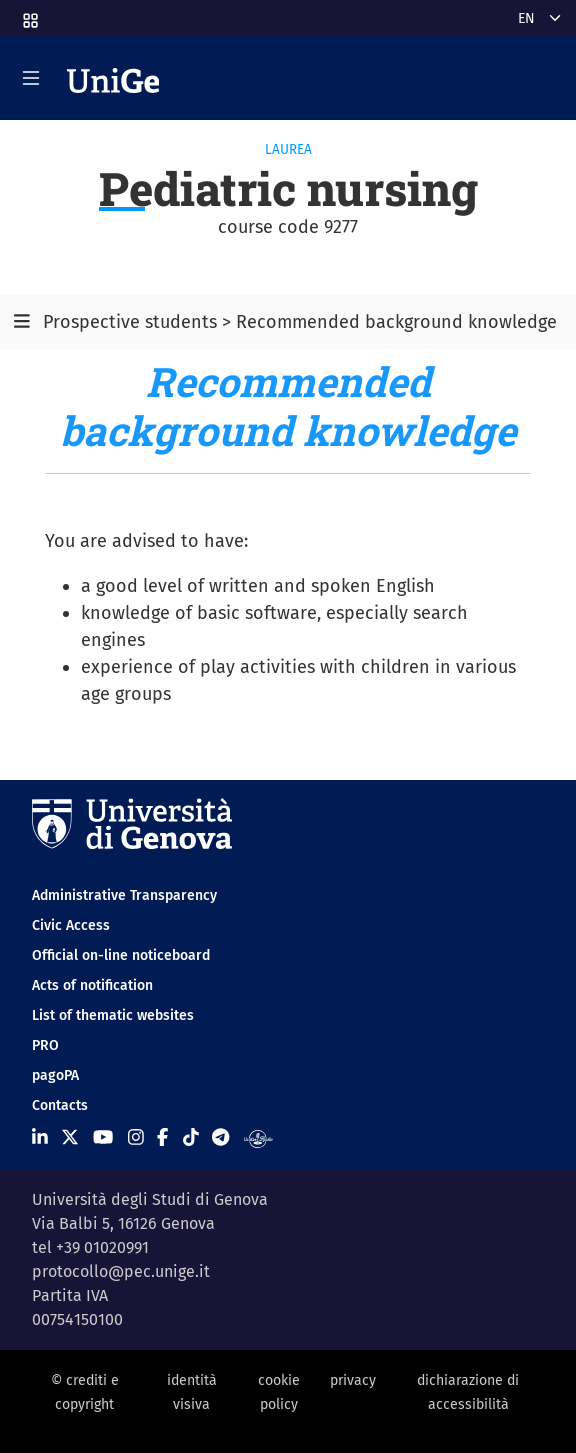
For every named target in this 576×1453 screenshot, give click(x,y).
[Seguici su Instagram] (136, 1138)
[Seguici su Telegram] (220, 1138)
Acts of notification (92, 985)
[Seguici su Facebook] (162, 1138)
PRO (45, 1045)
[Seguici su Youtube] (103, 1138)
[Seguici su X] (70, 1138)
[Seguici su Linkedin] (40, 1138)
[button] (29, 14)
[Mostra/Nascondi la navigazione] (31, 78)
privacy (353, 1380)
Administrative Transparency (124, 895)
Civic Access (71, 925)
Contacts (60, 1105)
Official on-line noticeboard (121, 955)
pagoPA (55, 1075)
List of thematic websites (113, 1015)
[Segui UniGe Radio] (258, 1138)
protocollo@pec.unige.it (121, 1271)
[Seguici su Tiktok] (191, 1138)
